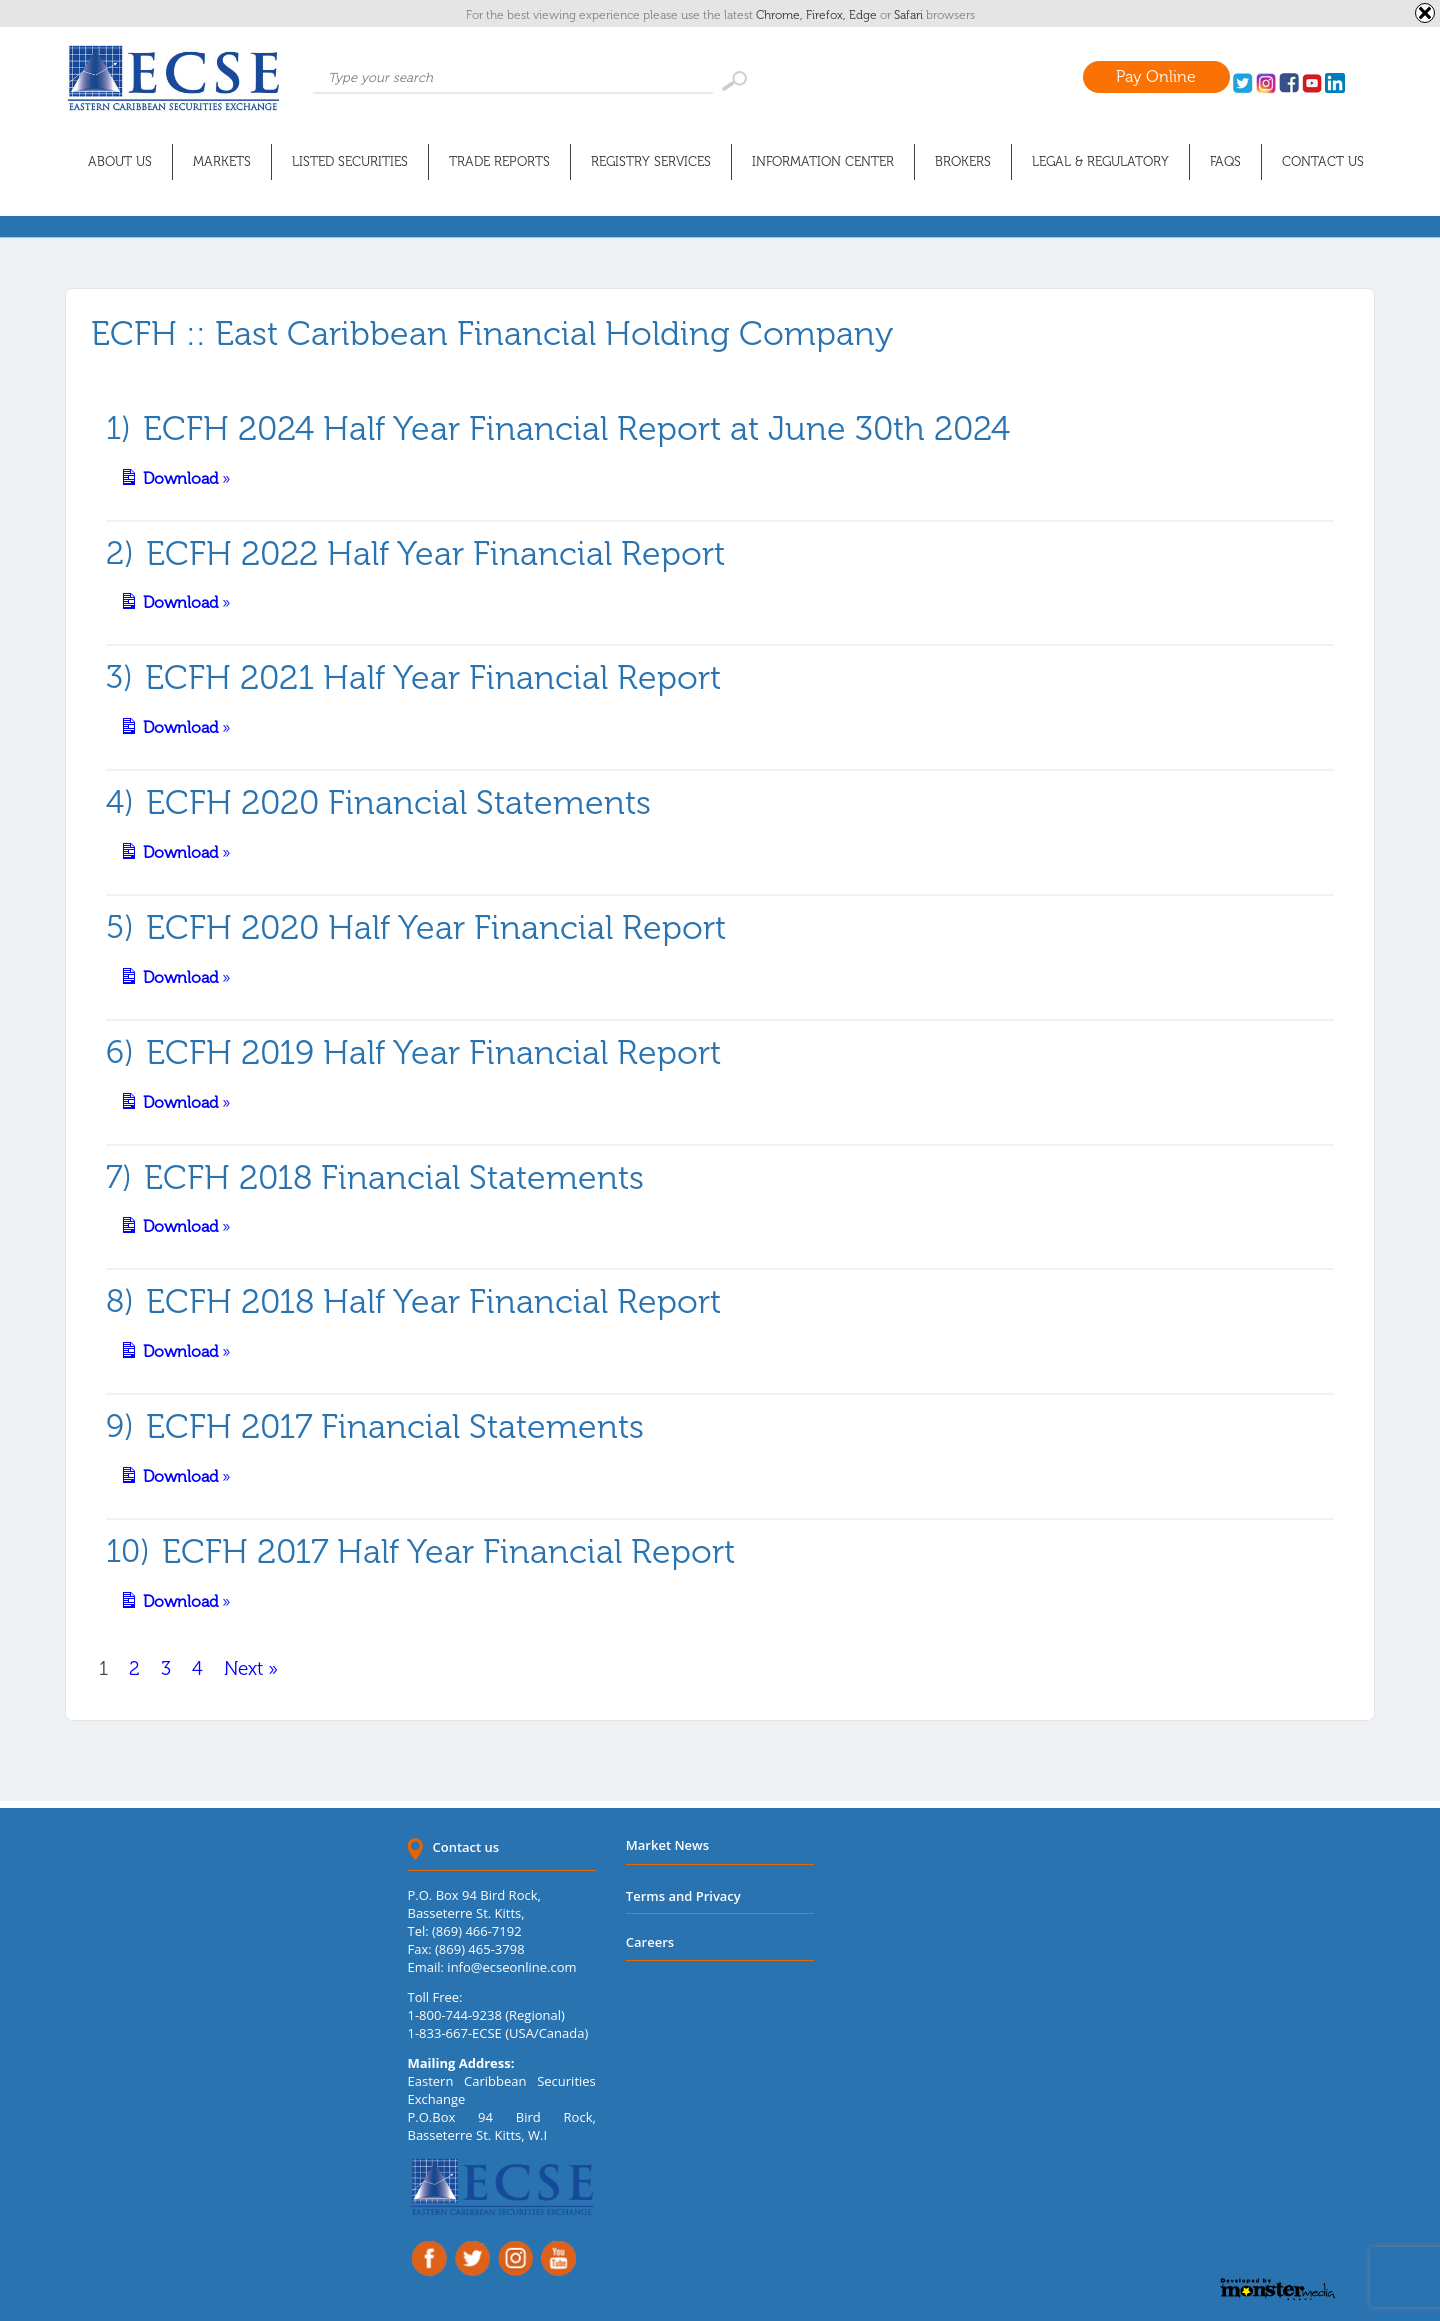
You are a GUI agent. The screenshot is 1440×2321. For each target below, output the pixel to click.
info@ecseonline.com (511, 1967)
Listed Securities (350, 161)
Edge (864, 15)
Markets (222, 161)
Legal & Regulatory (1100, 161)
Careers (650, 1942)
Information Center (823, 161)
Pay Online (1156, 76)
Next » (251, 1668)
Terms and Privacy (683, 1896)
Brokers (963, 161)
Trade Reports (499, 161)
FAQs (1225, 161)
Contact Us (1323, 161)
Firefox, (827, 15)
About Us (120, 161)
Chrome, (781, 15)
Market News (667, 1845)
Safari (910, 15)
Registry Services (651, 161)
